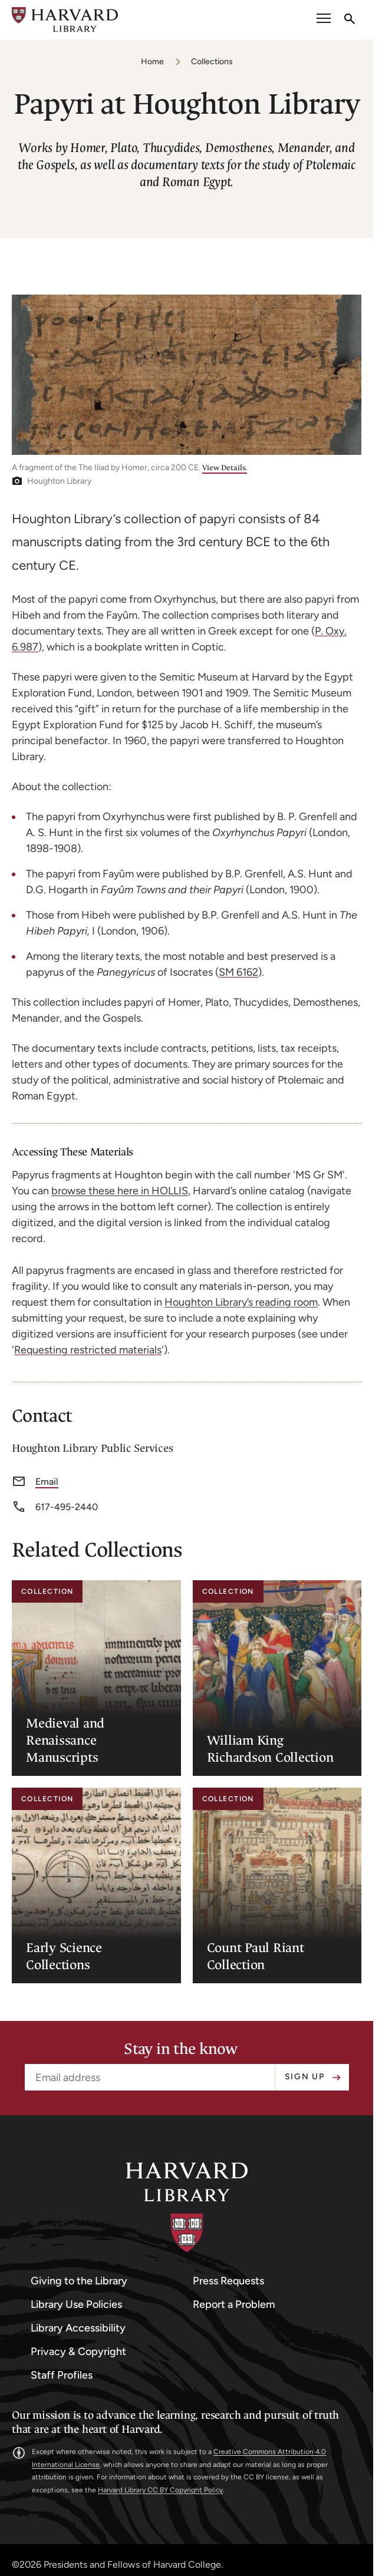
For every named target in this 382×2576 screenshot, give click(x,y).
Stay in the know (181, 2049)
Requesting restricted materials (88, 1349)
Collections (212, 62)
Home (152, 62)
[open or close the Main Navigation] (323, 19)
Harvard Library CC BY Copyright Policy (160, 2490)
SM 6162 (238, 972)
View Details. (224, 468)
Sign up (305, 2077)
